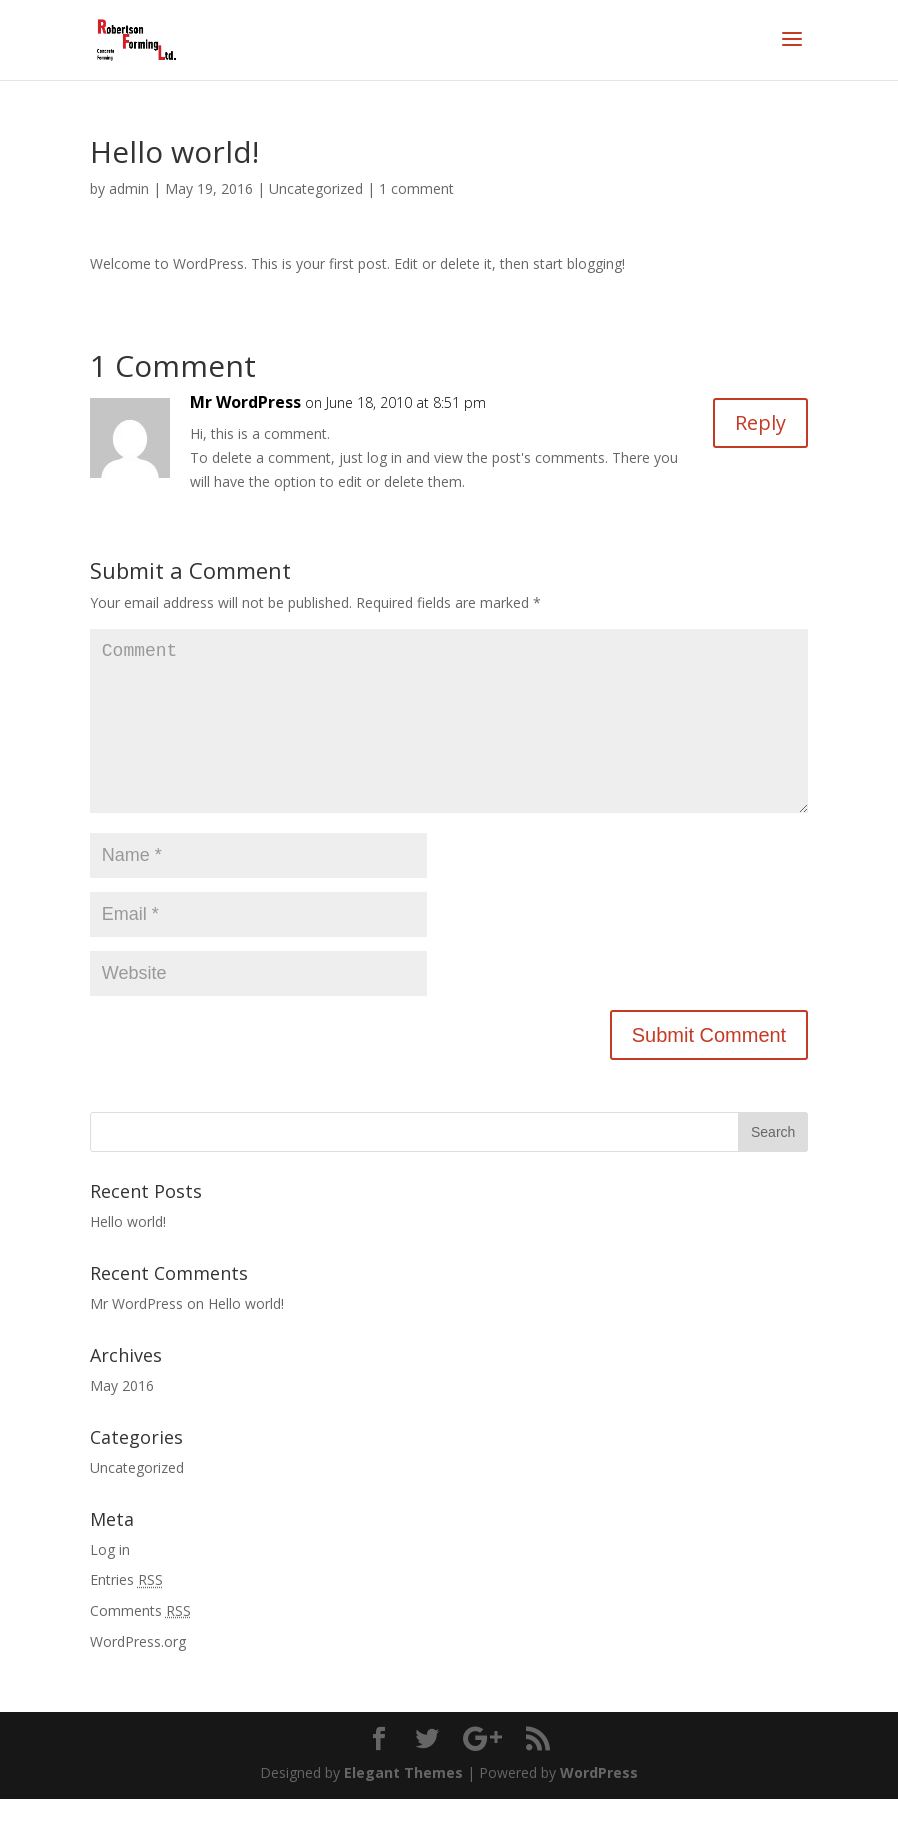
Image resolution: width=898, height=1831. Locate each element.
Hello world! (128, 1253)
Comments (140, 1642)
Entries (126, 1611)
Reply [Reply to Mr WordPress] (760, 422)
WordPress (599, 1804)
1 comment (416, 188)
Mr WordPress (245, 402)
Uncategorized (316, 188)
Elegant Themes (403, 1804)
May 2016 (122, 1417)
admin (129, 188)
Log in (110, 1581)
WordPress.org (138, 1673)
